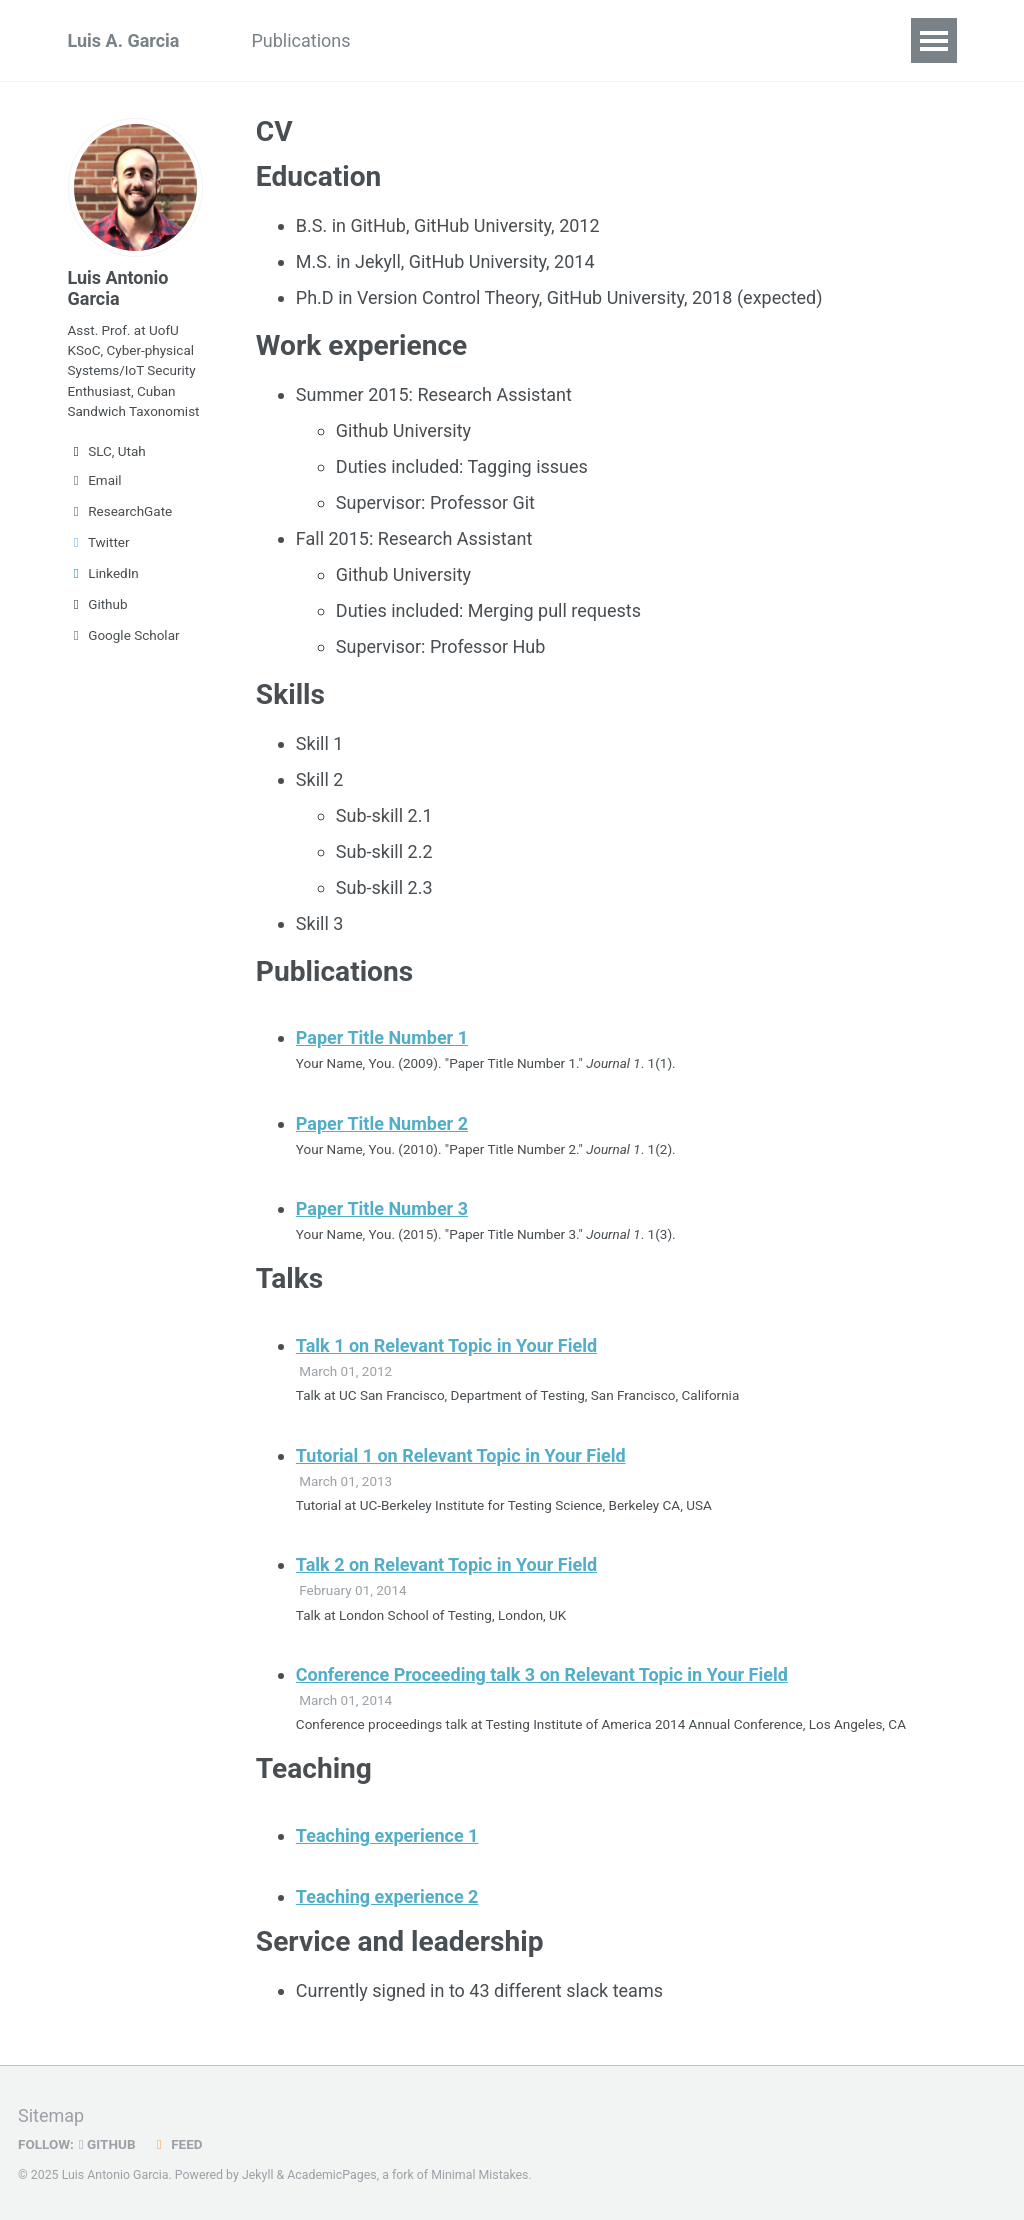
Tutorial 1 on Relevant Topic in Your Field (461, 1455)
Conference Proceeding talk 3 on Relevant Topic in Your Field (542, 1674)
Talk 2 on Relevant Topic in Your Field (446, 1564)
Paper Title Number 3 (382, 1208)
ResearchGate (120, 511)
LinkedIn (103, 573)
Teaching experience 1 (387, 1835)
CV (398, 40)
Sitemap (51, 2115)
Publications (300, 40)
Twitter (99, 542)
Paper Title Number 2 (382, 1123)
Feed (177, 2144)
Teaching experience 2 (387, 1896)
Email (95, 480)
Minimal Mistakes (479, 2175)
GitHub (107, 2144)
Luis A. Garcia (124, 40)
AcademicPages (331, 2175)
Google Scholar (124, 635)
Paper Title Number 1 (382, 1037)
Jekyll (258, 2175)
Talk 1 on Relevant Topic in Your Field (446, 1345)
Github (98, 604)
